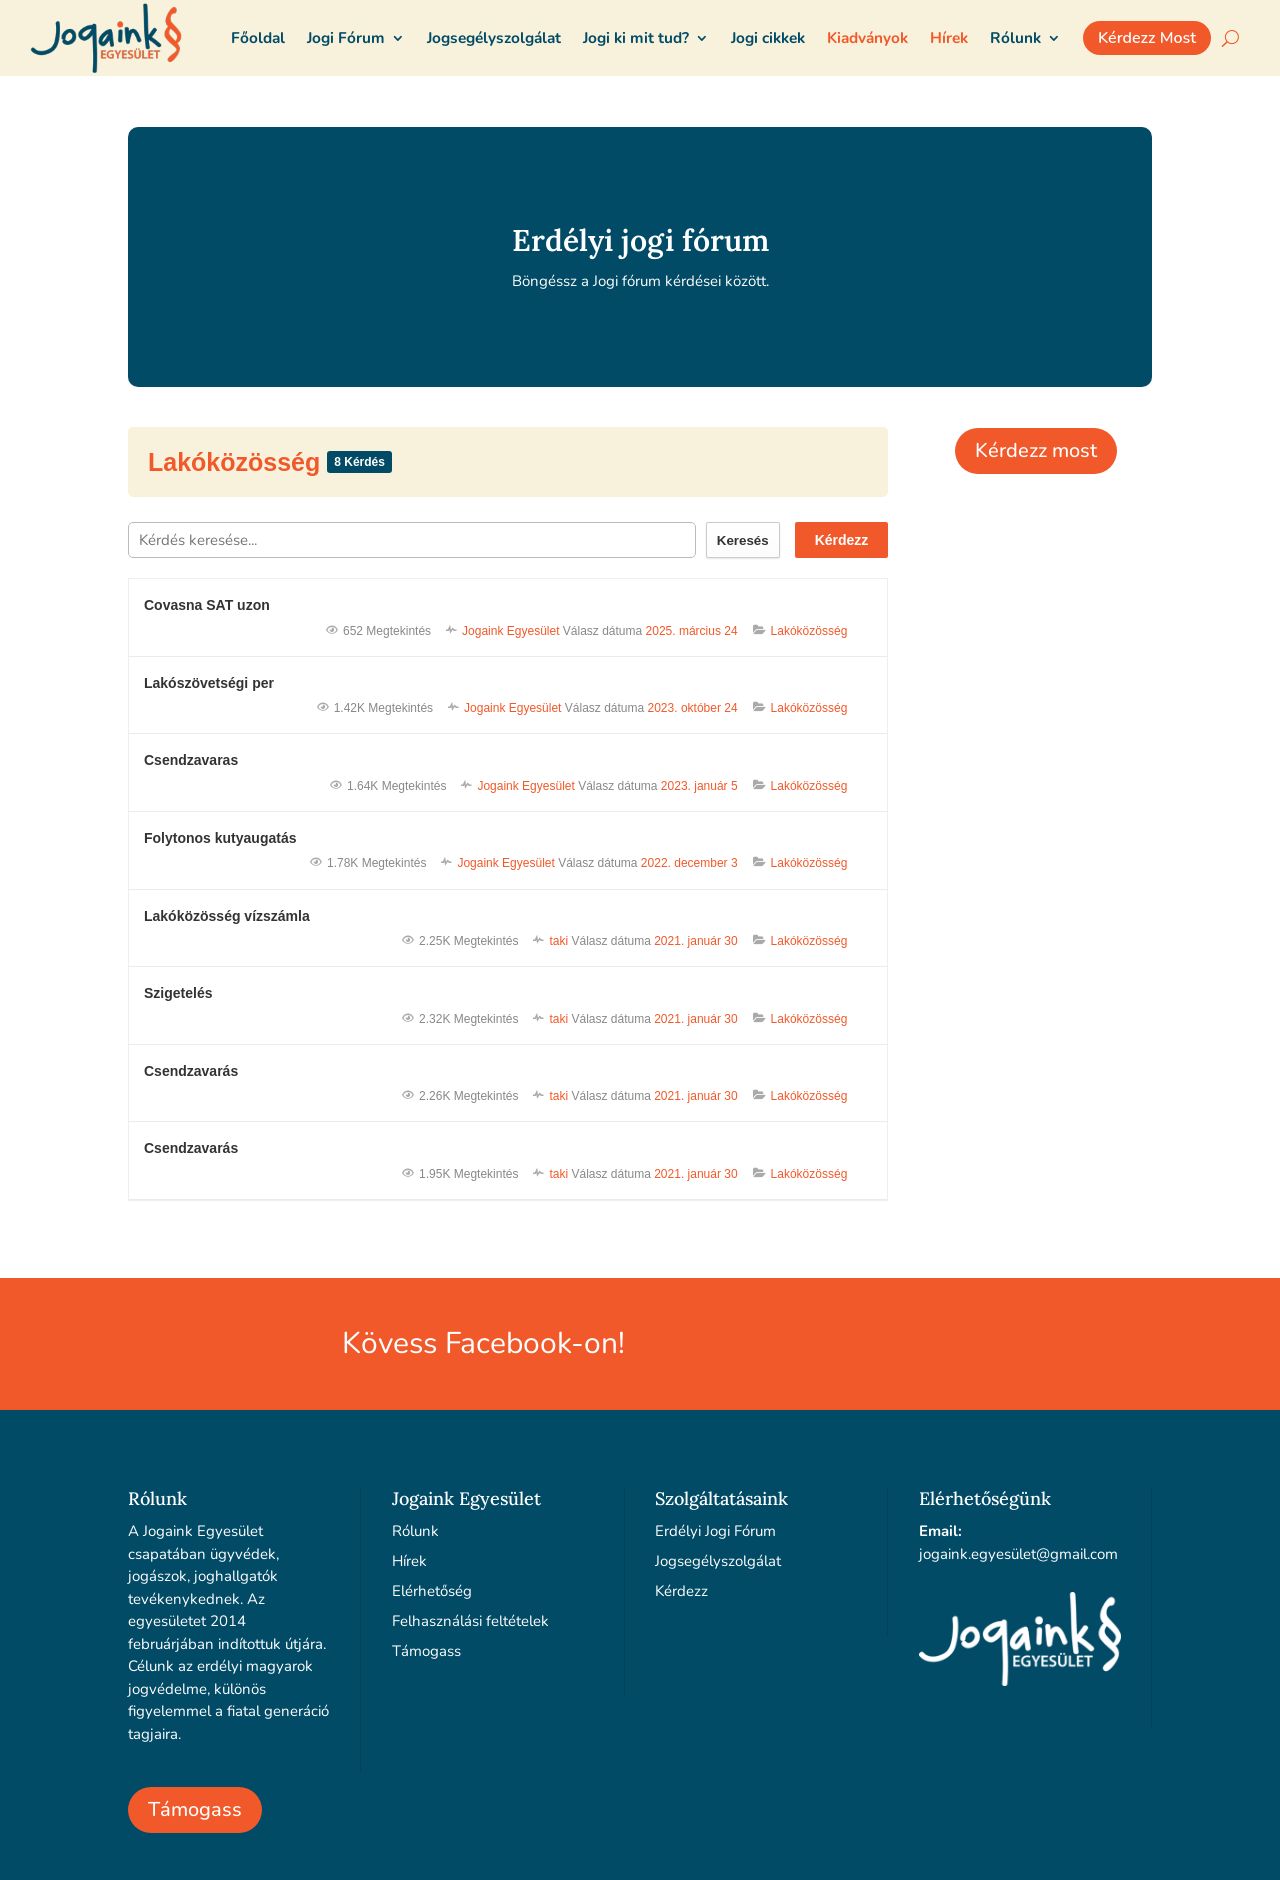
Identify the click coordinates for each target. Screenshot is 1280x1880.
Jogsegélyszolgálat (718, 1561)
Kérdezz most (1036, 450)
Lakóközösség (237, 462)
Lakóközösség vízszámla (227, 916)
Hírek (409, 1561)
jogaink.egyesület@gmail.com (1018, 1554)
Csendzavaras (191, 760)
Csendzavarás (191, 1071)
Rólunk (415, 1531)
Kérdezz (842, 540)
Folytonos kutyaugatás (220, 838)
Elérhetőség (432, 1591)
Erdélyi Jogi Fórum (715, 1531)
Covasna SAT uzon (207, 605)
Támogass (195, 1809)
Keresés (743, 540)
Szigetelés (178, 993)
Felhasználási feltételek (470, 1621)
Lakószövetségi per (209, 683)
